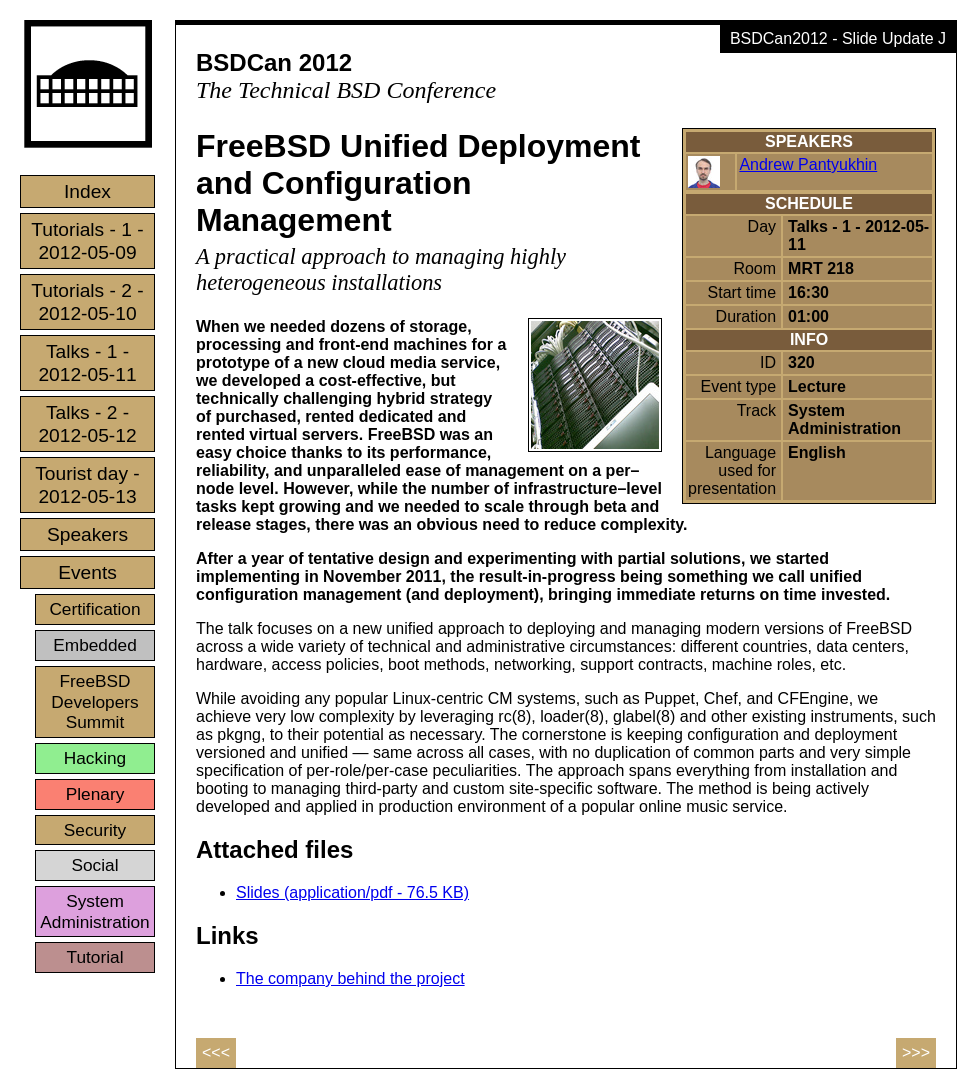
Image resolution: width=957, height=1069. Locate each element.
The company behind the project (350, 978)
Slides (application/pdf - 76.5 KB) (352, 892)
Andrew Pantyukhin (808, 164)
